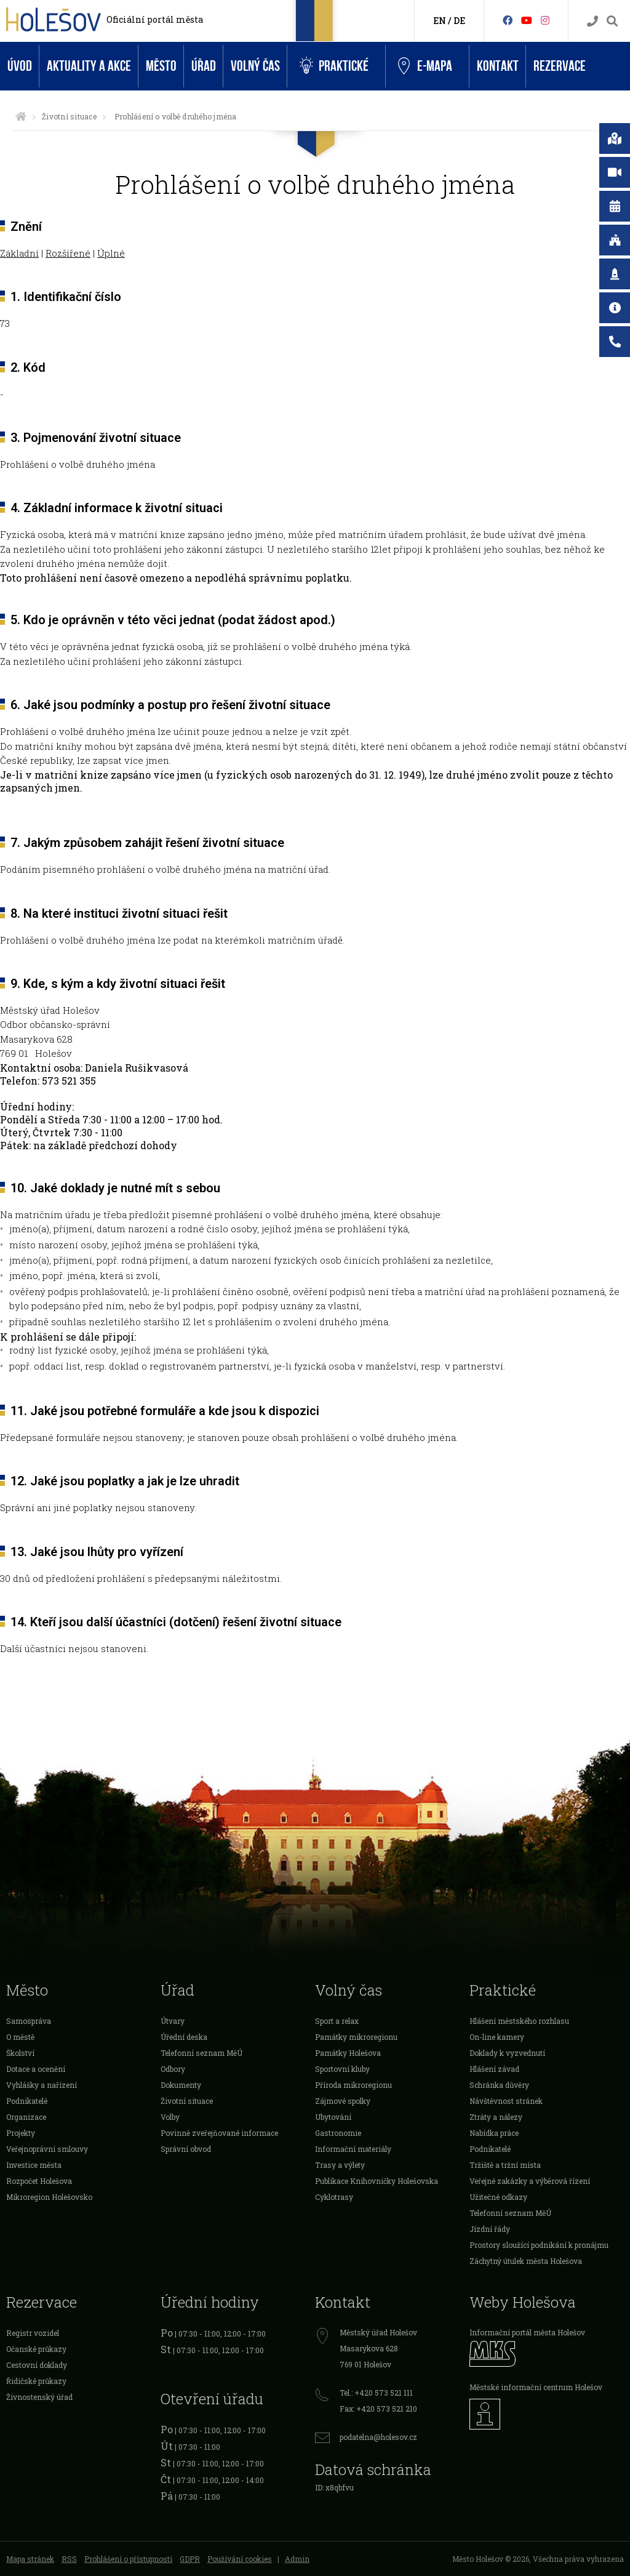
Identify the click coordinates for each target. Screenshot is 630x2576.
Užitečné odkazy (498, 2197)
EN (439, 20)
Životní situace (69, 116)
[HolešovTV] (526, 20)
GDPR (190, 2559)
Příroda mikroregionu (353, 2085)
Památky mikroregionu (356, 2037)
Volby (170, 2117)
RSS (69, 2559)
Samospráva (28, 2021)
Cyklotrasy (334, 2197)
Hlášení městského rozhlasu (519, 2021)
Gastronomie (338, 2133)
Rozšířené (68, 253)
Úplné (111, 253)
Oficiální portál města (154, 19)
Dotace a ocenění (35, 2069)
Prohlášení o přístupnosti (128, 2559)
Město (161, 66)
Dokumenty (181, 2085)
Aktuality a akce (89, 66)
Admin (297, 2559)
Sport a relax (337, 2021)
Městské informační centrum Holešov (535, 2387)
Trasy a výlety (340, 2165)
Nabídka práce (494, 2133)
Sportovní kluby (342, 2069)
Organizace (26, 2117)
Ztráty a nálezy (495, 2117)
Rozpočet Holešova (39, 2181)
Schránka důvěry (499, 2085)
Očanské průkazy (36, 2349)
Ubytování (333, 2117)
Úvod (19, 66)
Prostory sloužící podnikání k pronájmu (538, 2245)
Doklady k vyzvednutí (507, 2053)
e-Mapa (425, 66)
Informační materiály (353, 2149)
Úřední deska (184, 2037)
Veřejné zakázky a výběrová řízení (529, 2181)
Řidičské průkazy (36, 2381)
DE (459, 20)
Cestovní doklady (36, 2365)
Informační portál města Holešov (527, 2332)
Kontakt (498, 66)
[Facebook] (508, 20)
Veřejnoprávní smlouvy (47, 2149)
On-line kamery (496, 2037)
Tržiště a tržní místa (505, 2165)
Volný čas (255, 66)
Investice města (34, 2165)
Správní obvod (186, 2149)
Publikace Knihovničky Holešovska (376, 2181)
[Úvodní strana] (20, 116)
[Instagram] (545, 20)
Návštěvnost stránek (506, 2101)
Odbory (173, 2069)
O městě (20, 2037)
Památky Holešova (348, 2053)
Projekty (20, 2133)
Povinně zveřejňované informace (219, 2133)
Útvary (173, 2021)
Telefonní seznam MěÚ (201, 2053)
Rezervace (559, 66)
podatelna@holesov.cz (378, 2437)
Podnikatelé (26, 2101)
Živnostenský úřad (39, 2397)
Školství (20, 2053)
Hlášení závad (494, 2069)
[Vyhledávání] (612, 21)
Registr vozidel (32, 2333)
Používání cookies (239, 2559)
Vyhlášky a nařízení (41, 2085)
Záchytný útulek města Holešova (525, 2261)
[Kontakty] (592, 21)
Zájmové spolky (342, 2101)
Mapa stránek (30, 2559)
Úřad (203, 66)
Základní (19, 253)
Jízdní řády (489, 2229)
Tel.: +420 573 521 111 (376, 2392)
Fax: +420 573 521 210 (378, 2408)
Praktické (334, 66)
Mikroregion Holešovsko (49, 2197)
